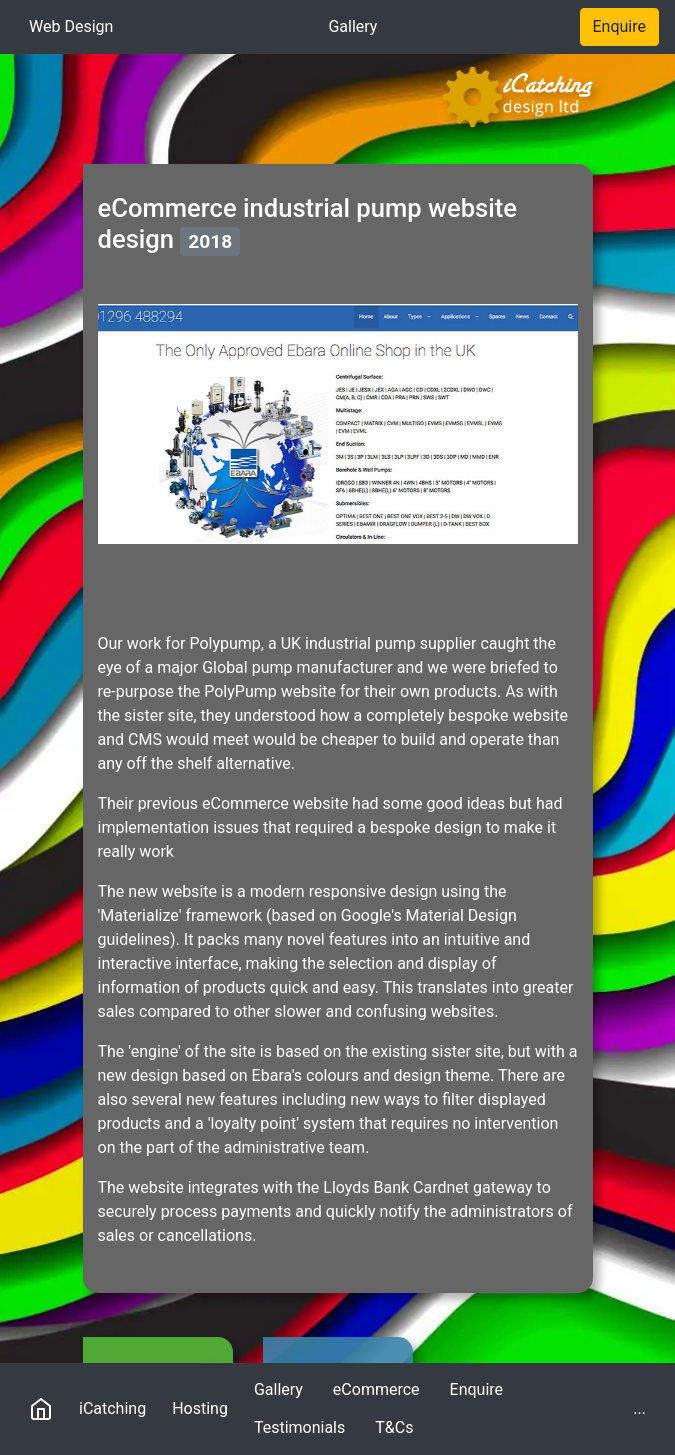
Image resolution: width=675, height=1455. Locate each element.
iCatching (112, 1408)
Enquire (620, 26)
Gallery (352, 26)
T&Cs (394, 1427)
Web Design (71, 26)
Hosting (200, 1408)
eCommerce (376, 1389)
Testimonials (299, 1427)
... (646, 1407)
